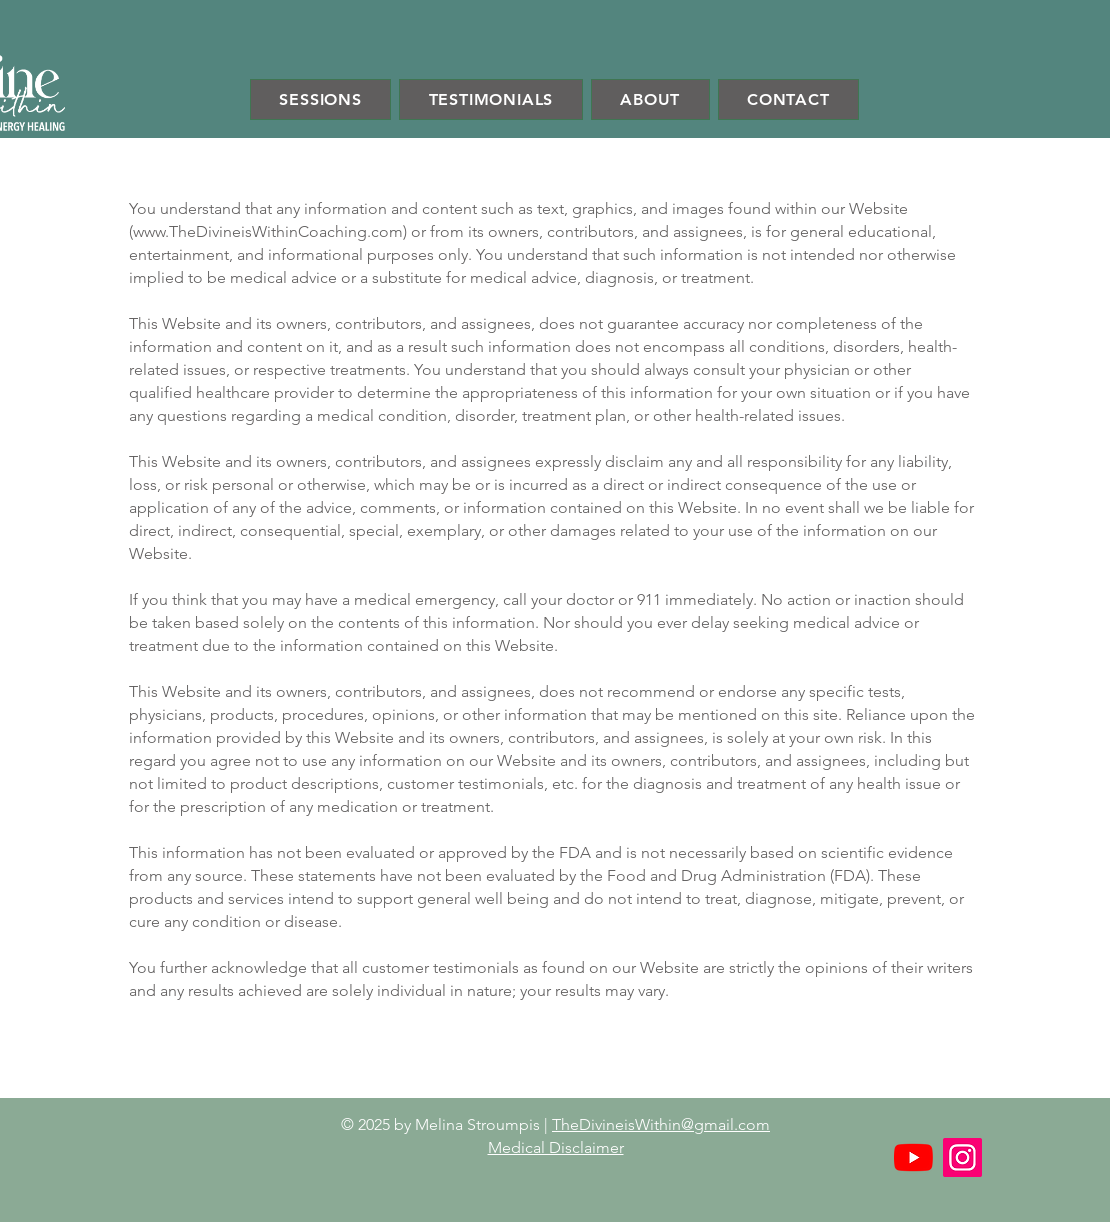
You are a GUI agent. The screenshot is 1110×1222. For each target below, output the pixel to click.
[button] (320, 99)
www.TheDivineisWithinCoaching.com (268, 231)
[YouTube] (913, 1157)
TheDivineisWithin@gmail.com (661, 1124)
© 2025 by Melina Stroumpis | (446, 1124)
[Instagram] (962, 1157)
